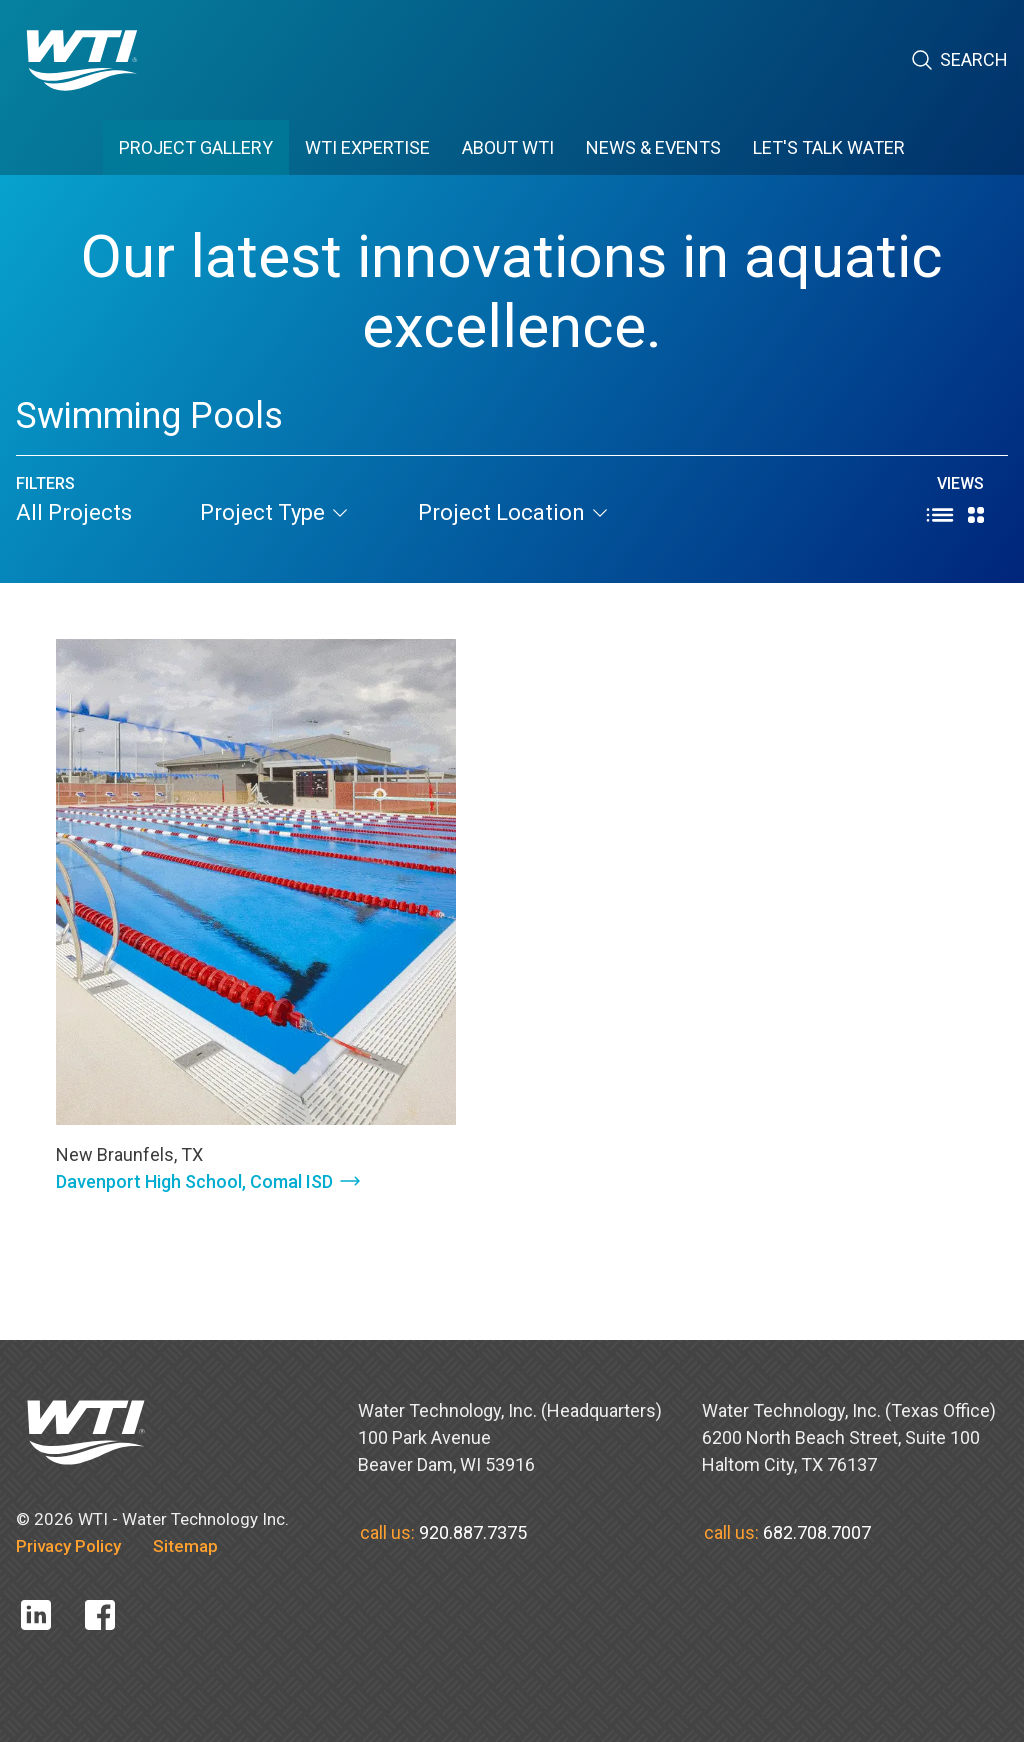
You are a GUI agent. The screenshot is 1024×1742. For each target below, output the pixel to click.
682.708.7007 (817, 1532)
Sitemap (185, 1546)
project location (514, 512)
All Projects (74, 512)
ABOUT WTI (508, 147)
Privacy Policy (68, 1546)
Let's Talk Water (829, 147)
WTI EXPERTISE (367, 147)
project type (275, 512)
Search (959, 60)
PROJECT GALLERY (196, 147)
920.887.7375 (473, 1532)
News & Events (653, 147)
